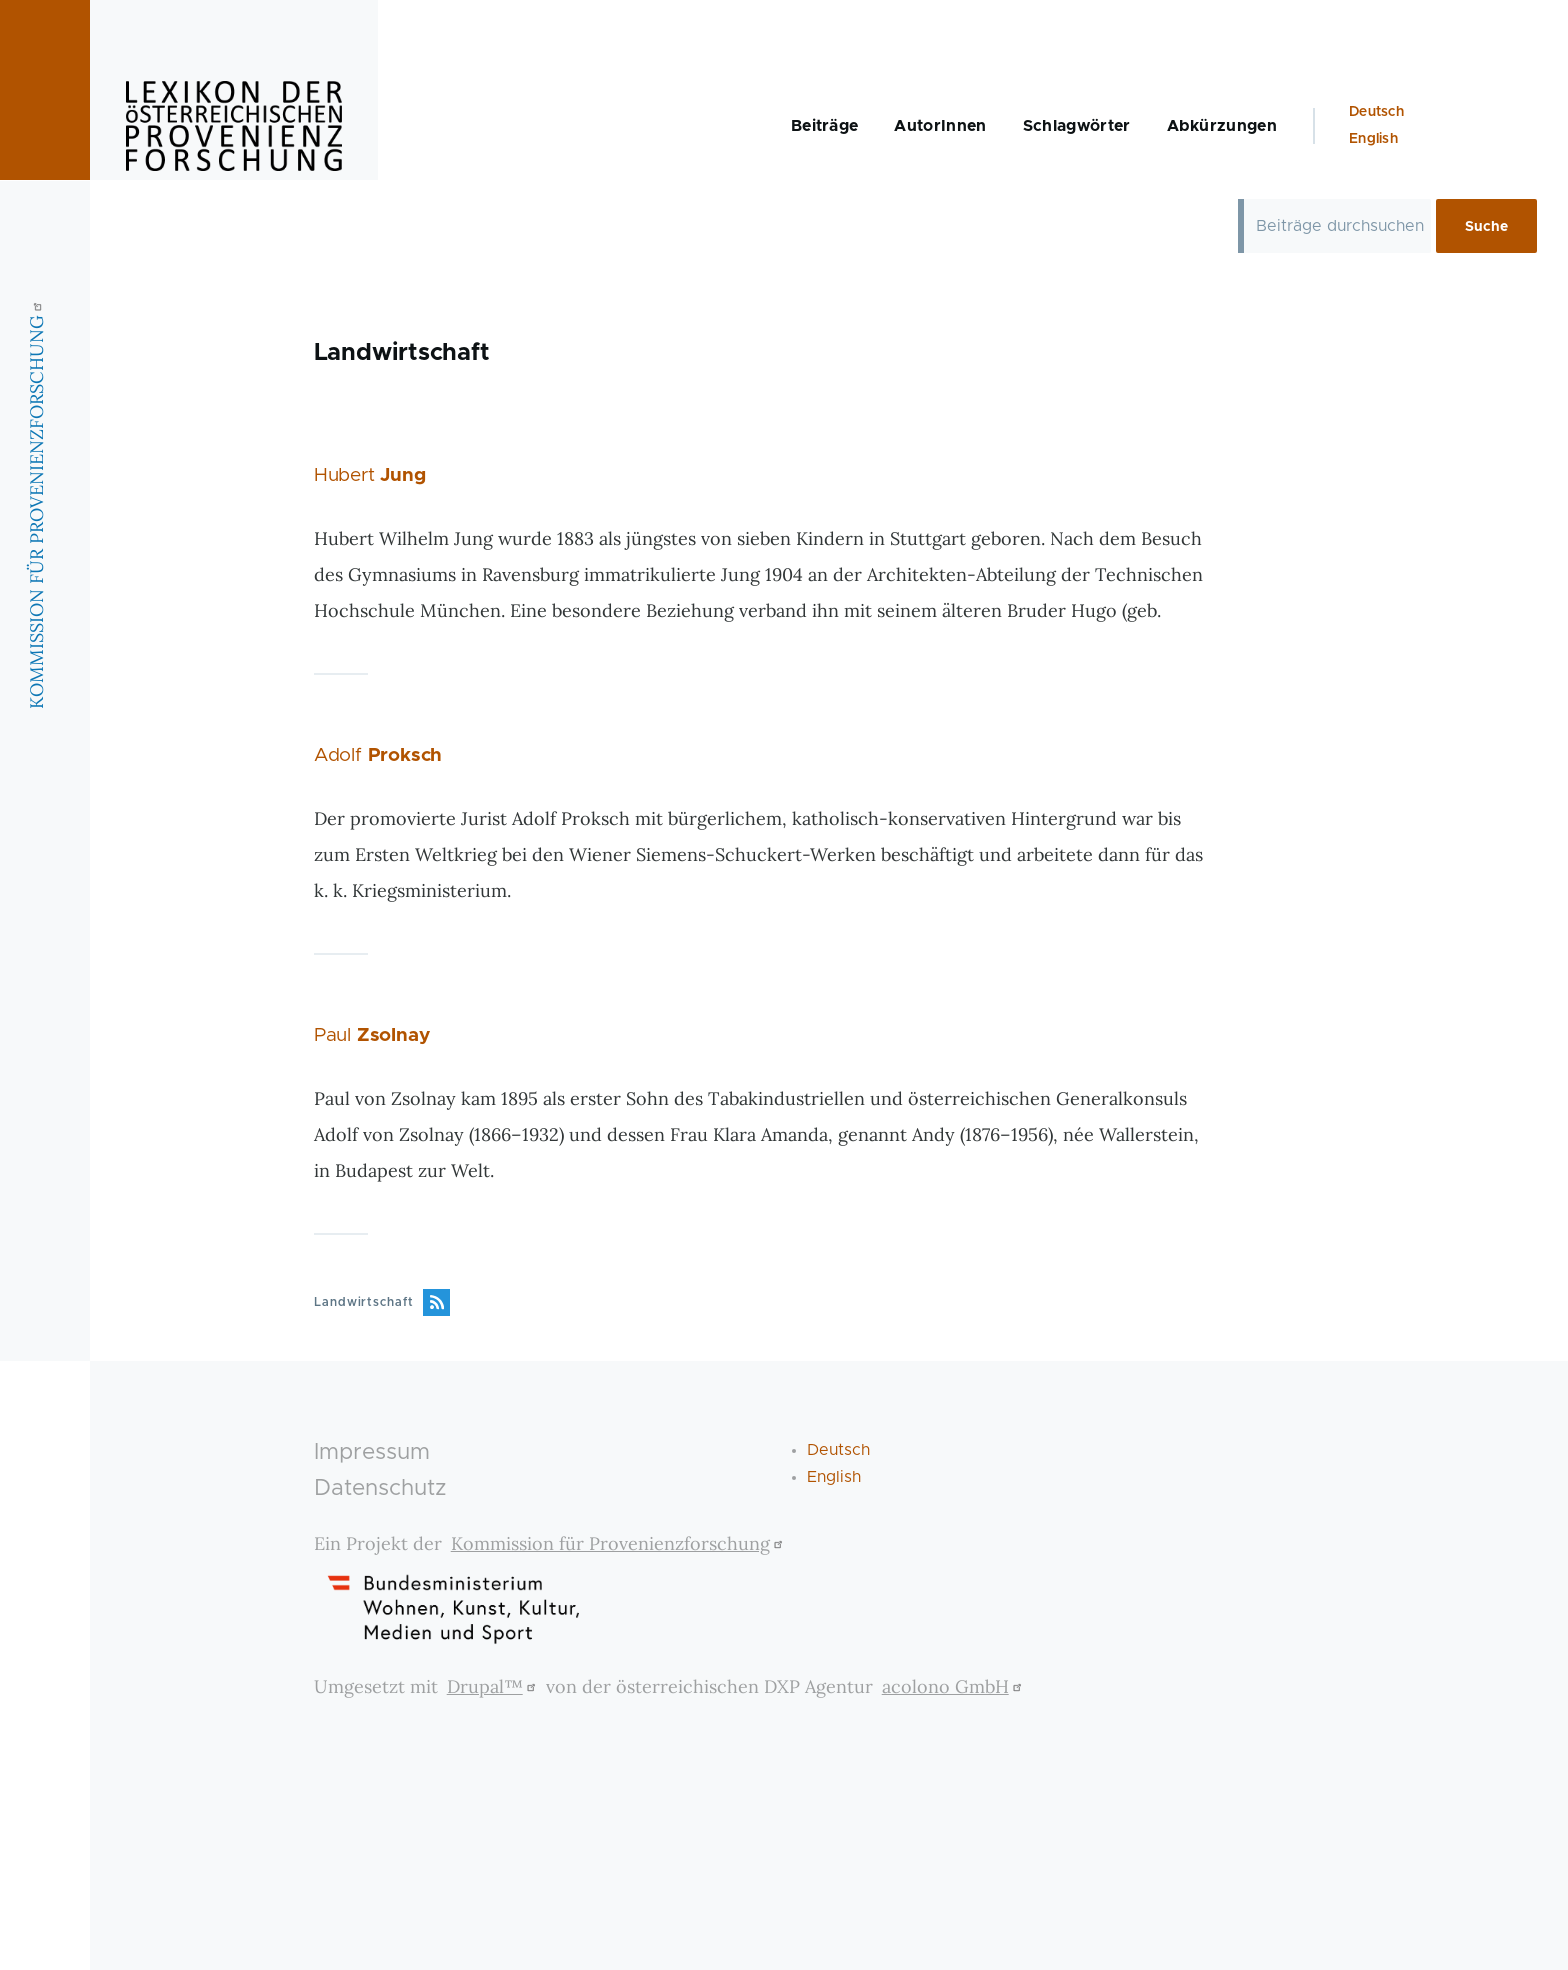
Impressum (372, 1452)
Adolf (378, 755)
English (1373, 139)
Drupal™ (494, 1686)
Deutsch (1376, 112)
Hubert (370, 475)
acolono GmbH (954, 1686)
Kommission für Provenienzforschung (619, 1543)
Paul (372, 1035)
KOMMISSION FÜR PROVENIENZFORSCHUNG (36, 503)
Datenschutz (380, 1488)
